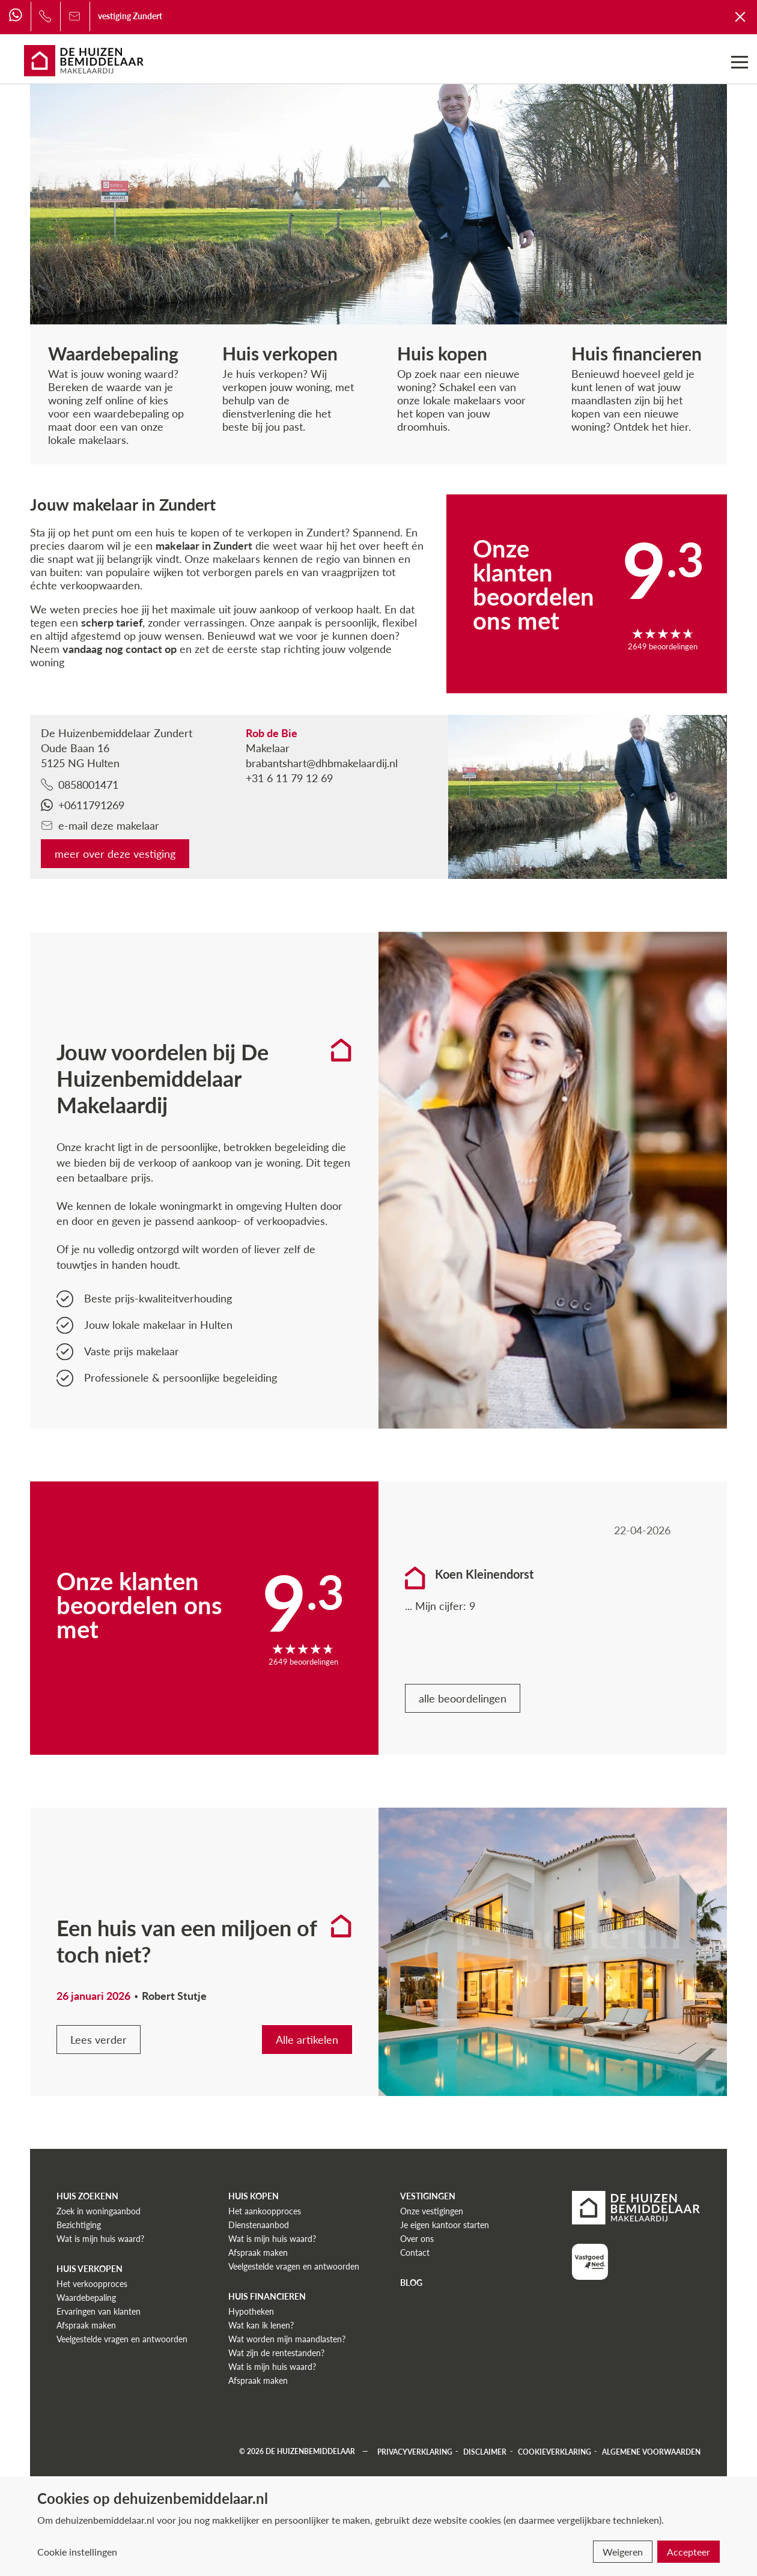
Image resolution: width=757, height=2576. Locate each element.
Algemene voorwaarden (651, 2451)
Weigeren (623, 2551)
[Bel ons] (45, 16)
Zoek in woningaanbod (98, 2211)
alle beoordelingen (462, 1698)
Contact (415, 2252)
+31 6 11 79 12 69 (289, 778)
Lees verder (98, 2039)
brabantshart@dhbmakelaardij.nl (322, 763)
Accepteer (688, 2551)
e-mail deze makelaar (100, 825)
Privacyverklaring (414, 2451)
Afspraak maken (86, 2325)
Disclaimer (484, 2451)
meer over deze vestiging (115, 853)
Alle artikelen (307, 2039)
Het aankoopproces (264, 2211)
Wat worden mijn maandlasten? (286, 2339)
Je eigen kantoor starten (444, 2225)
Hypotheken (251, 2311)
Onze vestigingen (431, 2211)
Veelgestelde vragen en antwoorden (121, 2339)
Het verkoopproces (91, 2284)
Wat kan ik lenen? (261, 2325)
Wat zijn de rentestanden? (276, 2353)
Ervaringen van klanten (98, 2311)
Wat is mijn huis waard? (100, 2239)
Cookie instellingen (77, 2551)
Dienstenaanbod (258, 2225)
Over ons (417, 2239)
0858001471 (79, 784)
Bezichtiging (78, 2225)
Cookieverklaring (554, 2451)
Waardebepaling (86, 2297)
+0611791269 (82, 805)
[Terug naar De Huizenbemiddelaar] (741, 16)
